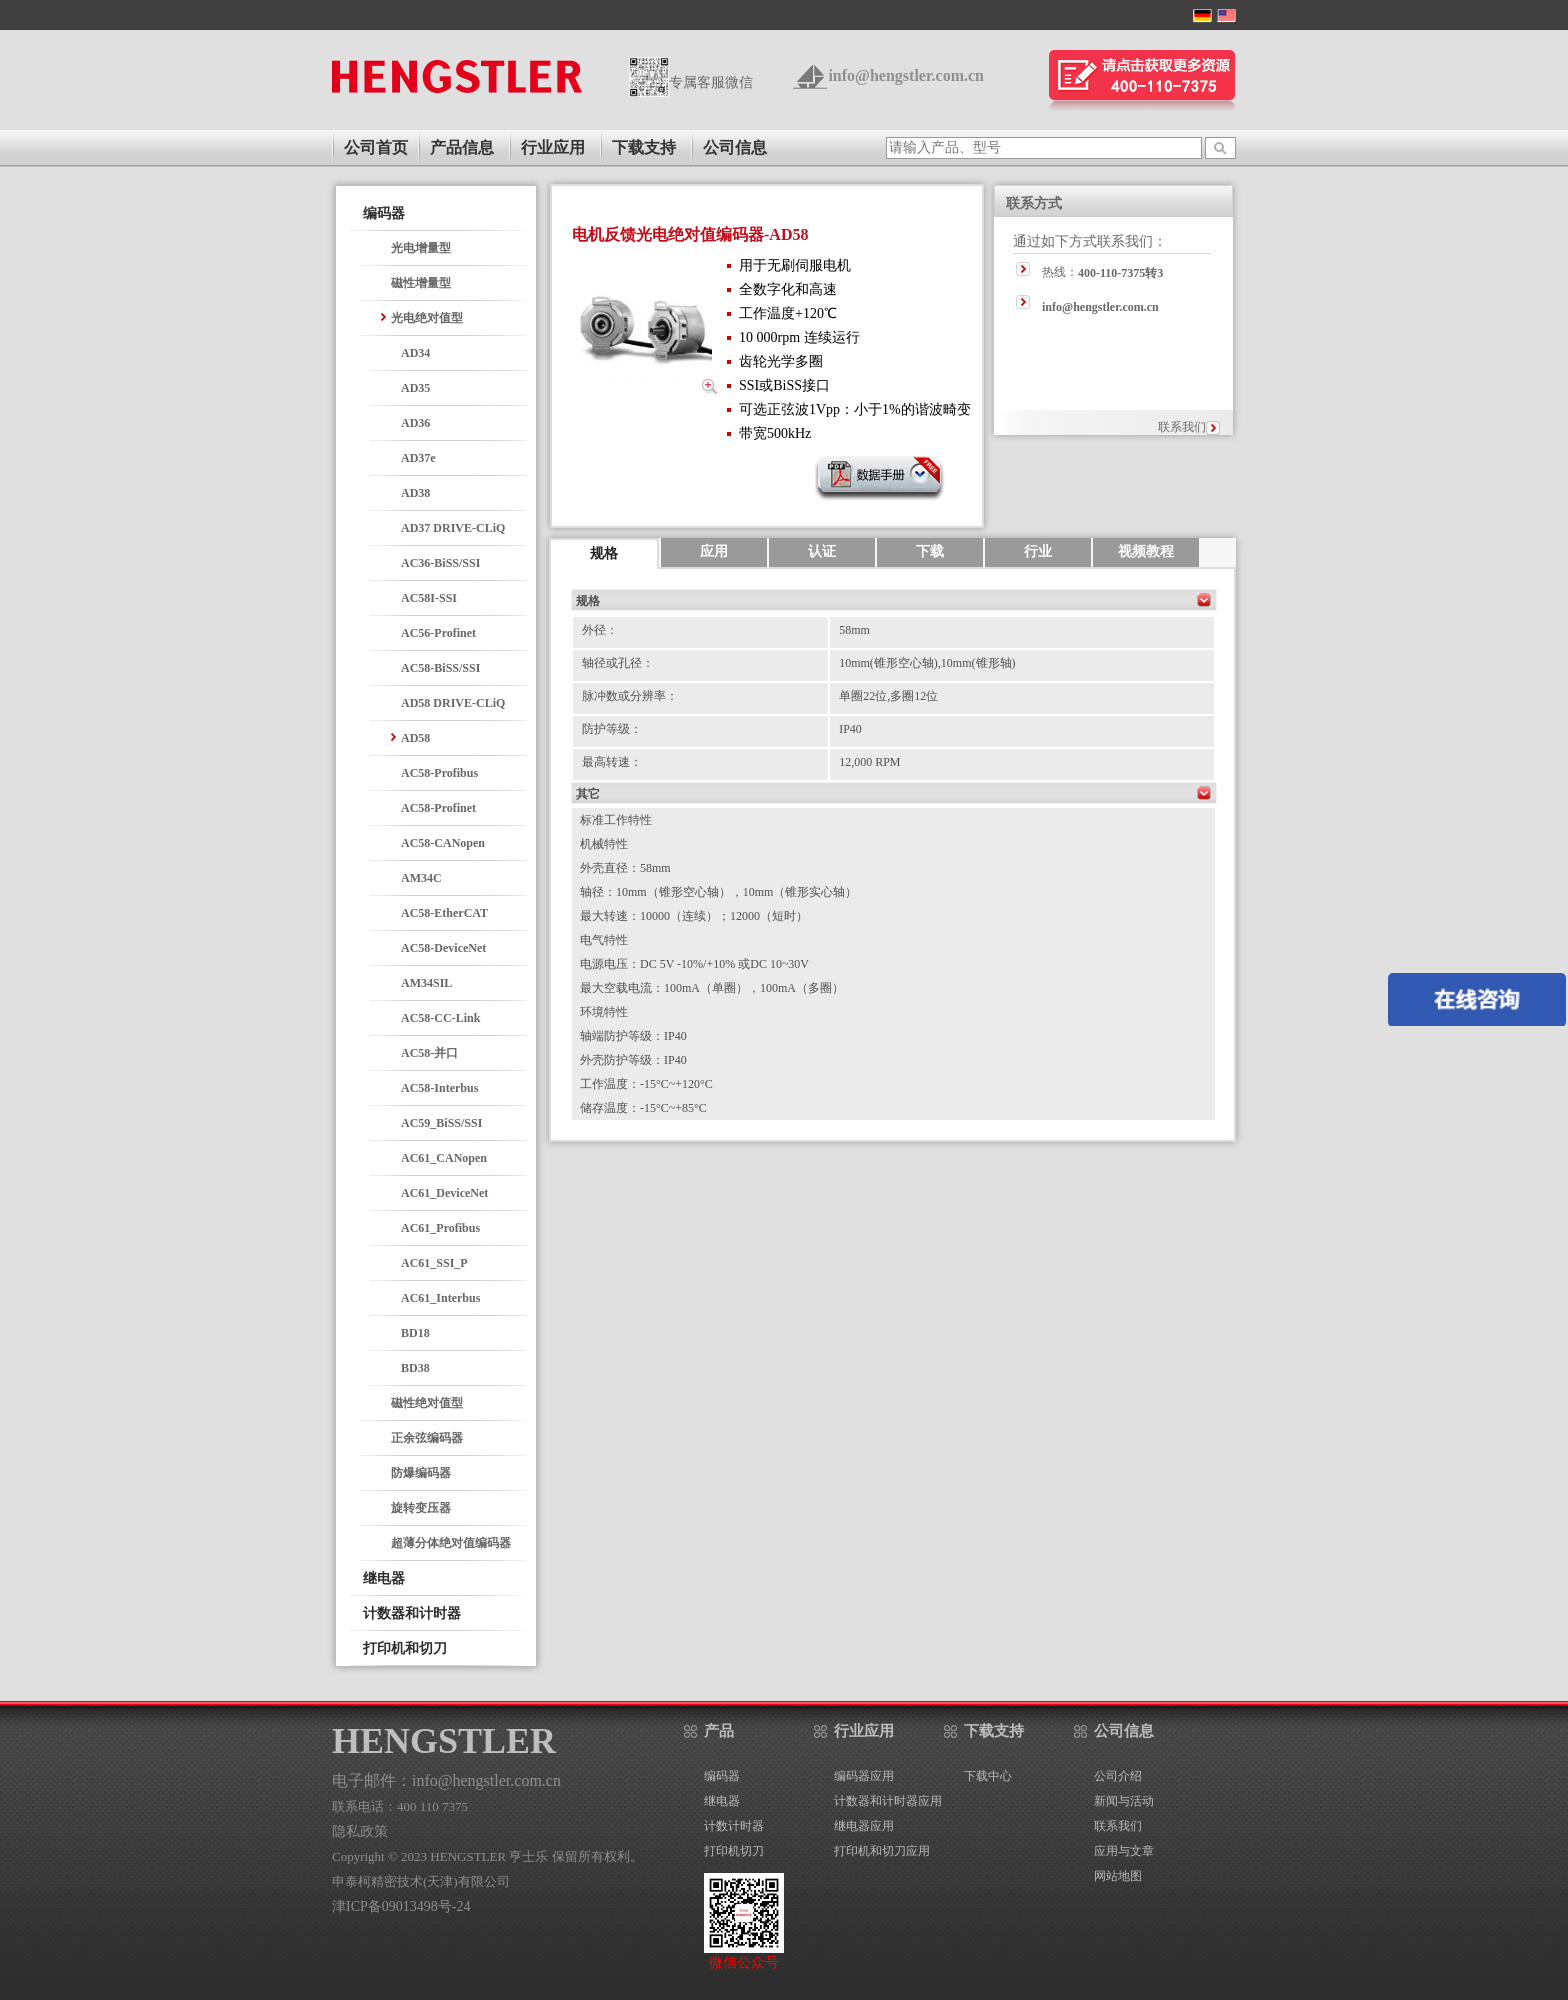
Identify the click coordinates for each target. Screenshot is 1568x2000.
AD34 (415, 353)
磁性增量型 (421, 283)
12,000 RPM (869, 762)
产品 (719, 1731)
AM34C (421, 878)
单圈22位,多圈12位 (888, 696)
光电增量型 (421, 248)
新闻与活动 (1124, 1801)
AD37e (418, 458)
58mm (854, 630)
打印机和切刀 (405, 1648)
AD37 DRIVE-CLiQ (453, 528)
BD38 (415, 1368)
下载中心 (988, 1776)
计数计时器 (734, 1826)
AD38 (415, 493)
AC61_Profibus (440, 1228)
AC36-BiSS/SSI (440, 563)
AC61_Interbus (440, 1298)
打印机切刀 (734, 1851)
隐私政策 (360, 1831)
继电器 (384, 1578)
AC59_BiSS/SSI (441, 1123)
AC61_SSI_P (434, 1263)
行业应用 (553, 147)
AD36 (415, 423)
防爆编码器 (421, 1473)
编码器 (384, 213)
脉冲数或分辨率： (630, 696)
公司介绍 (1118, 1776)
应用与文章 (1124, 1851)
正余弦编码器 (427, 1438)
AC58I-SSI (429, 598)
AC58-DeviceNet (443, 948)
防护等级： (612, 729)
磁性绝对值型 (427, 1403)
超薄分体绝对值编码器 (451, 1543)
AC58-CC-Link (440, 1018)
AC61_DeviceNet (444, 1193)
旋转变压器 (421, 1508)
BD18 (415, 1333)
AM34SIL (426, 983)
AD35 (415, 388)
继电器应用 (864, 1826)
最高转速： (612, 762)
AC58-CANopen (443, 843)
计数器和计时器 (412, 1613)
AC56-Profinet (438, 633)
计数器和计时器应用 (888, 1801)
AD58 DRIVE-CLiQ (453, 703)
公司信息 (735, 147)
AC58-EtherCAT (444, 913)
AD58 (415, 738)
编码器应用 (864, 1776)
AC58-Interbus (439, 1088)
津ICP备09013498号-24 (401, 1906)
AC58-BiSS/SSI (440, 668)
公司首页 (376, 147)
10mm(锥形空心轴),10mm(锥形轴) (927, 663)
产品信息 (462, 147)
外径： (600, 630)
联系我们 (1182, 427)
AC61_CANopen (444, 1158)
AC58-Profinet (438, 808)
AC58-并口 (429, 1053)
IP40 (850, 729)
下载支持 (644, 147)
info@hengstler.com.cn (906, 75)
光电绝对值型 (427, 318)
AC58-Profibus (439, 773)
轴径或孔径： (618, 663)
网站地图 (1118, 1876)
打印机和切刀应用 (882, 1851)
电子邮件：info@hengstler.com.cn (446, 1780)
